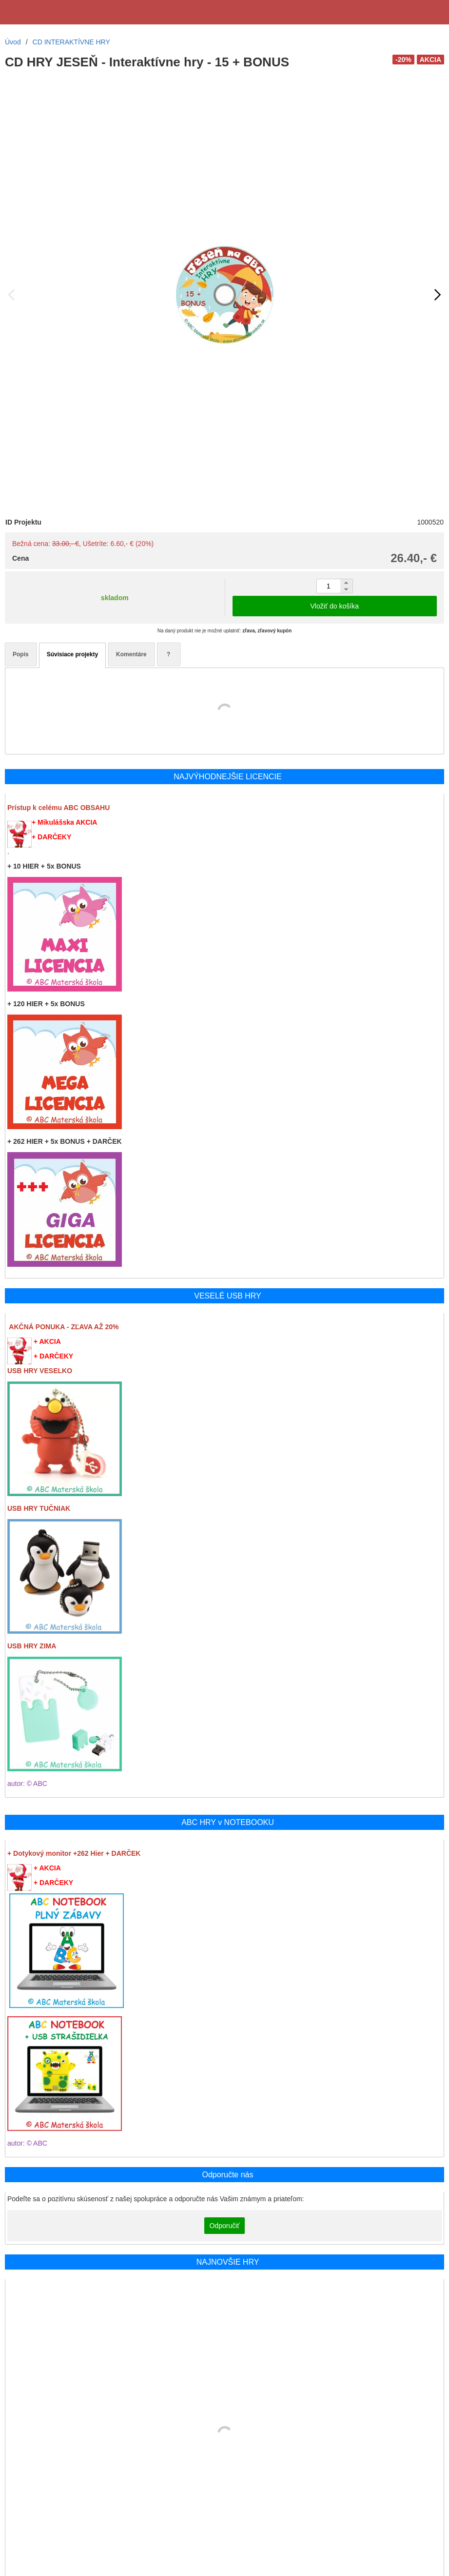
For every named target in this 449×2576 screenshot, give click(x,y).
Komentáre (131, 654)
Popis (21, 654)
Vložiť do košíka (335, 606)
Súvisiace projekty (72, 654)
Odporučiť (224, 2226)
